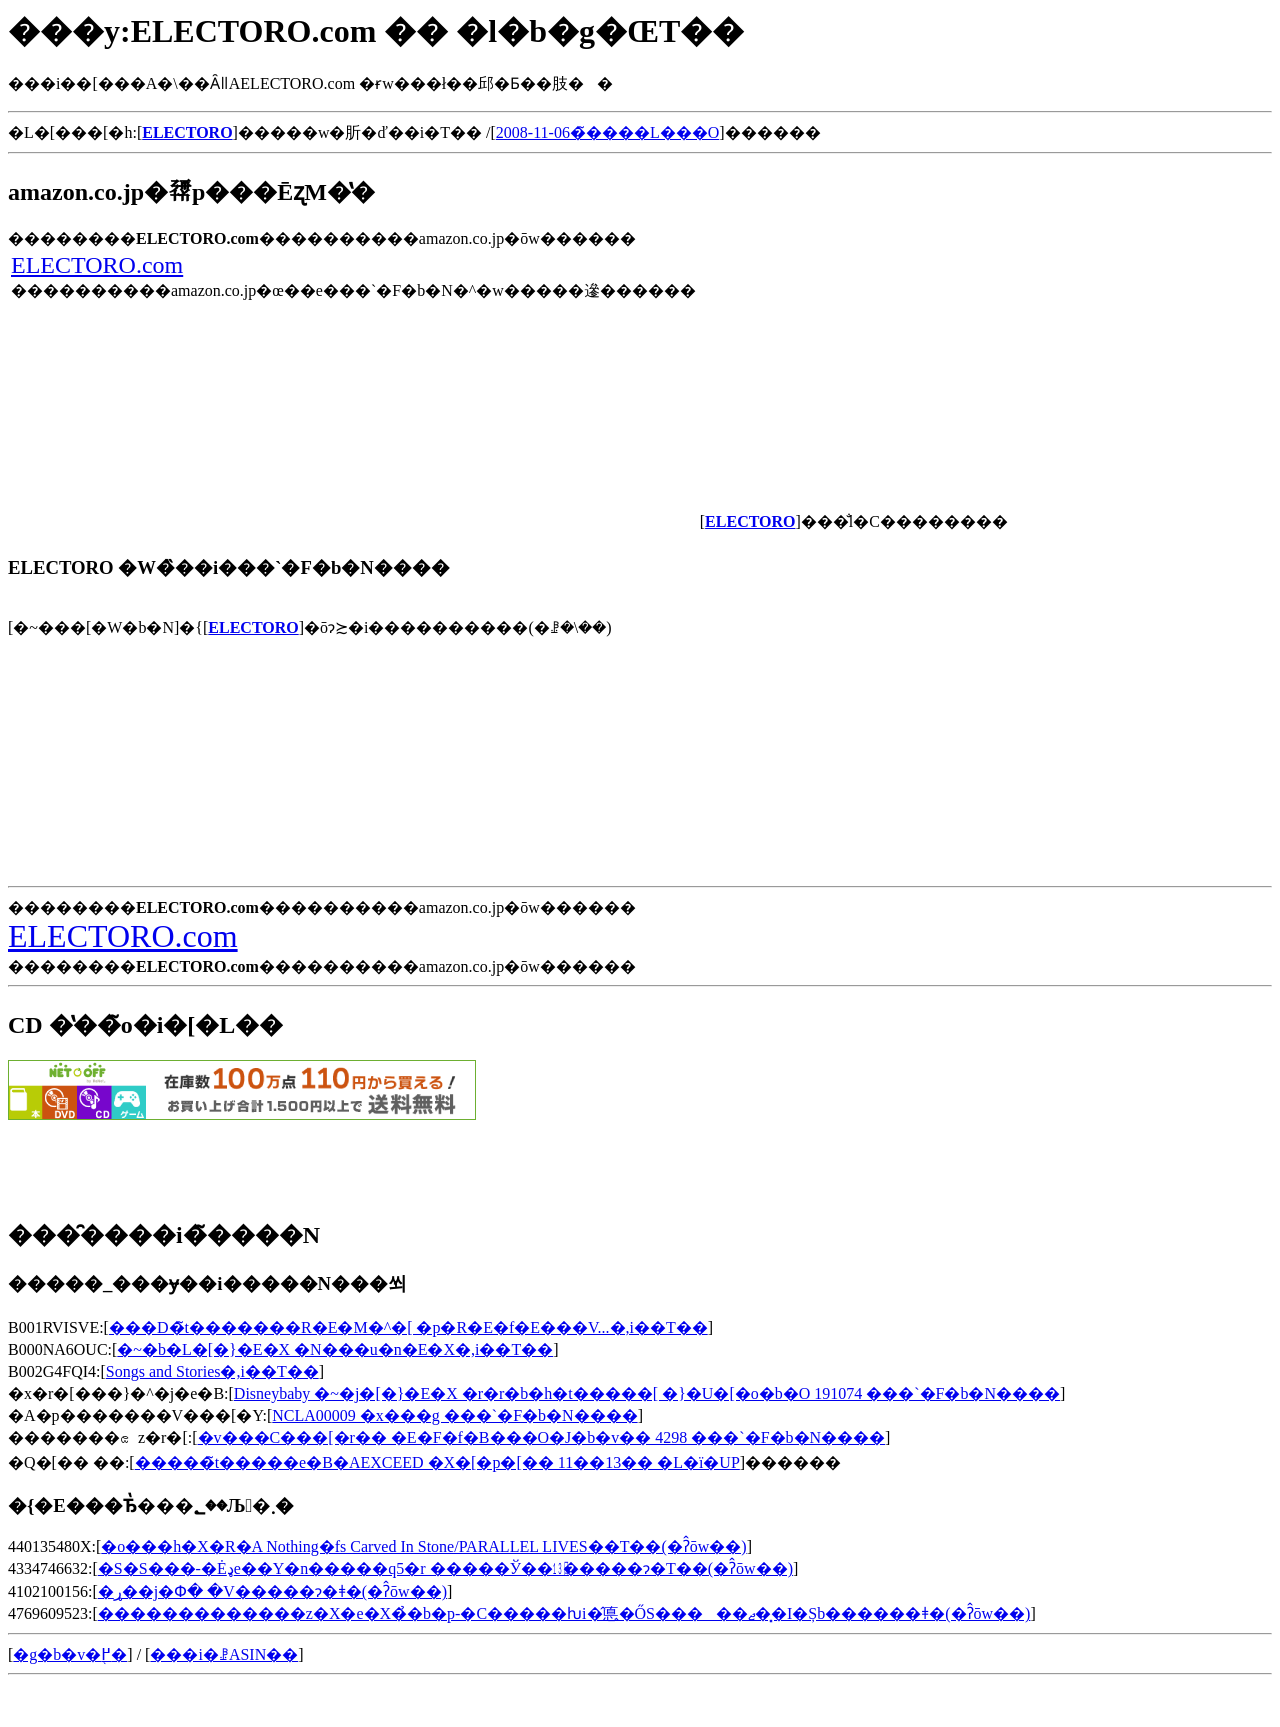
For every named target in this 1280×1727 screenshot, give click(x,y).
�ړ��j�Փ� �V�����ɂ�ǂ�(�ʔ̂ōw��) (272, 1591)
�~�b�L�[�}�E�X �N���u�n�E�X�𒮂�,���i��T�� (335, 1349)
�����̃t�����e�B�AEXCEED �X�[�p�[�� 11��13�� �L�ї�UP (437, 1462)
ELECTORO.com (97, 265)
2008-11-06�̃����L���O (607, 132)
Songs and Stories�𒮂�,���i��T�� (212, 1371)
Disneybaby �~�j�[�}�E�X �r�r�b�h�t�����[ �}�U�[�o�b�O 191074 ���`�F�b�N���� (647, 1393)
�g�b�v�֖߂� (70, 1654)
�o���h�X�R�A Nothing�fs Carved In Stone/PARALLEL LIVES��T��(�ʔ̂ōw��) (423, 1546)
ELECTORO (253, 627)
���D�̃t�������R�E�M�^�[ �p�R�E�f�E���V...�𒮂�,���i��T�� (408, 1327)
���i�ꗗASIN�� (224, 1654)
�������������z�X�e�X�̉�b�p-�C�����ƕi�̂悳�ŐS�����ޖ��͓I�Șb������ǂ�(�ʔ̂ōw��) (564, 1613)
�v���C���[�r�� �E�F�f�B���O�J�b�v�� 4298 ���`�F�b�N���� (542, 1437)
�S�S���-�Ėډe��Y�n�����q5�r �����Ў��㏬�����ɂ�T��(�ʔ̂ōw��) (445, 1568)
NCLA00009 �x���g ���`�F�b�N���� (454, 1415)
